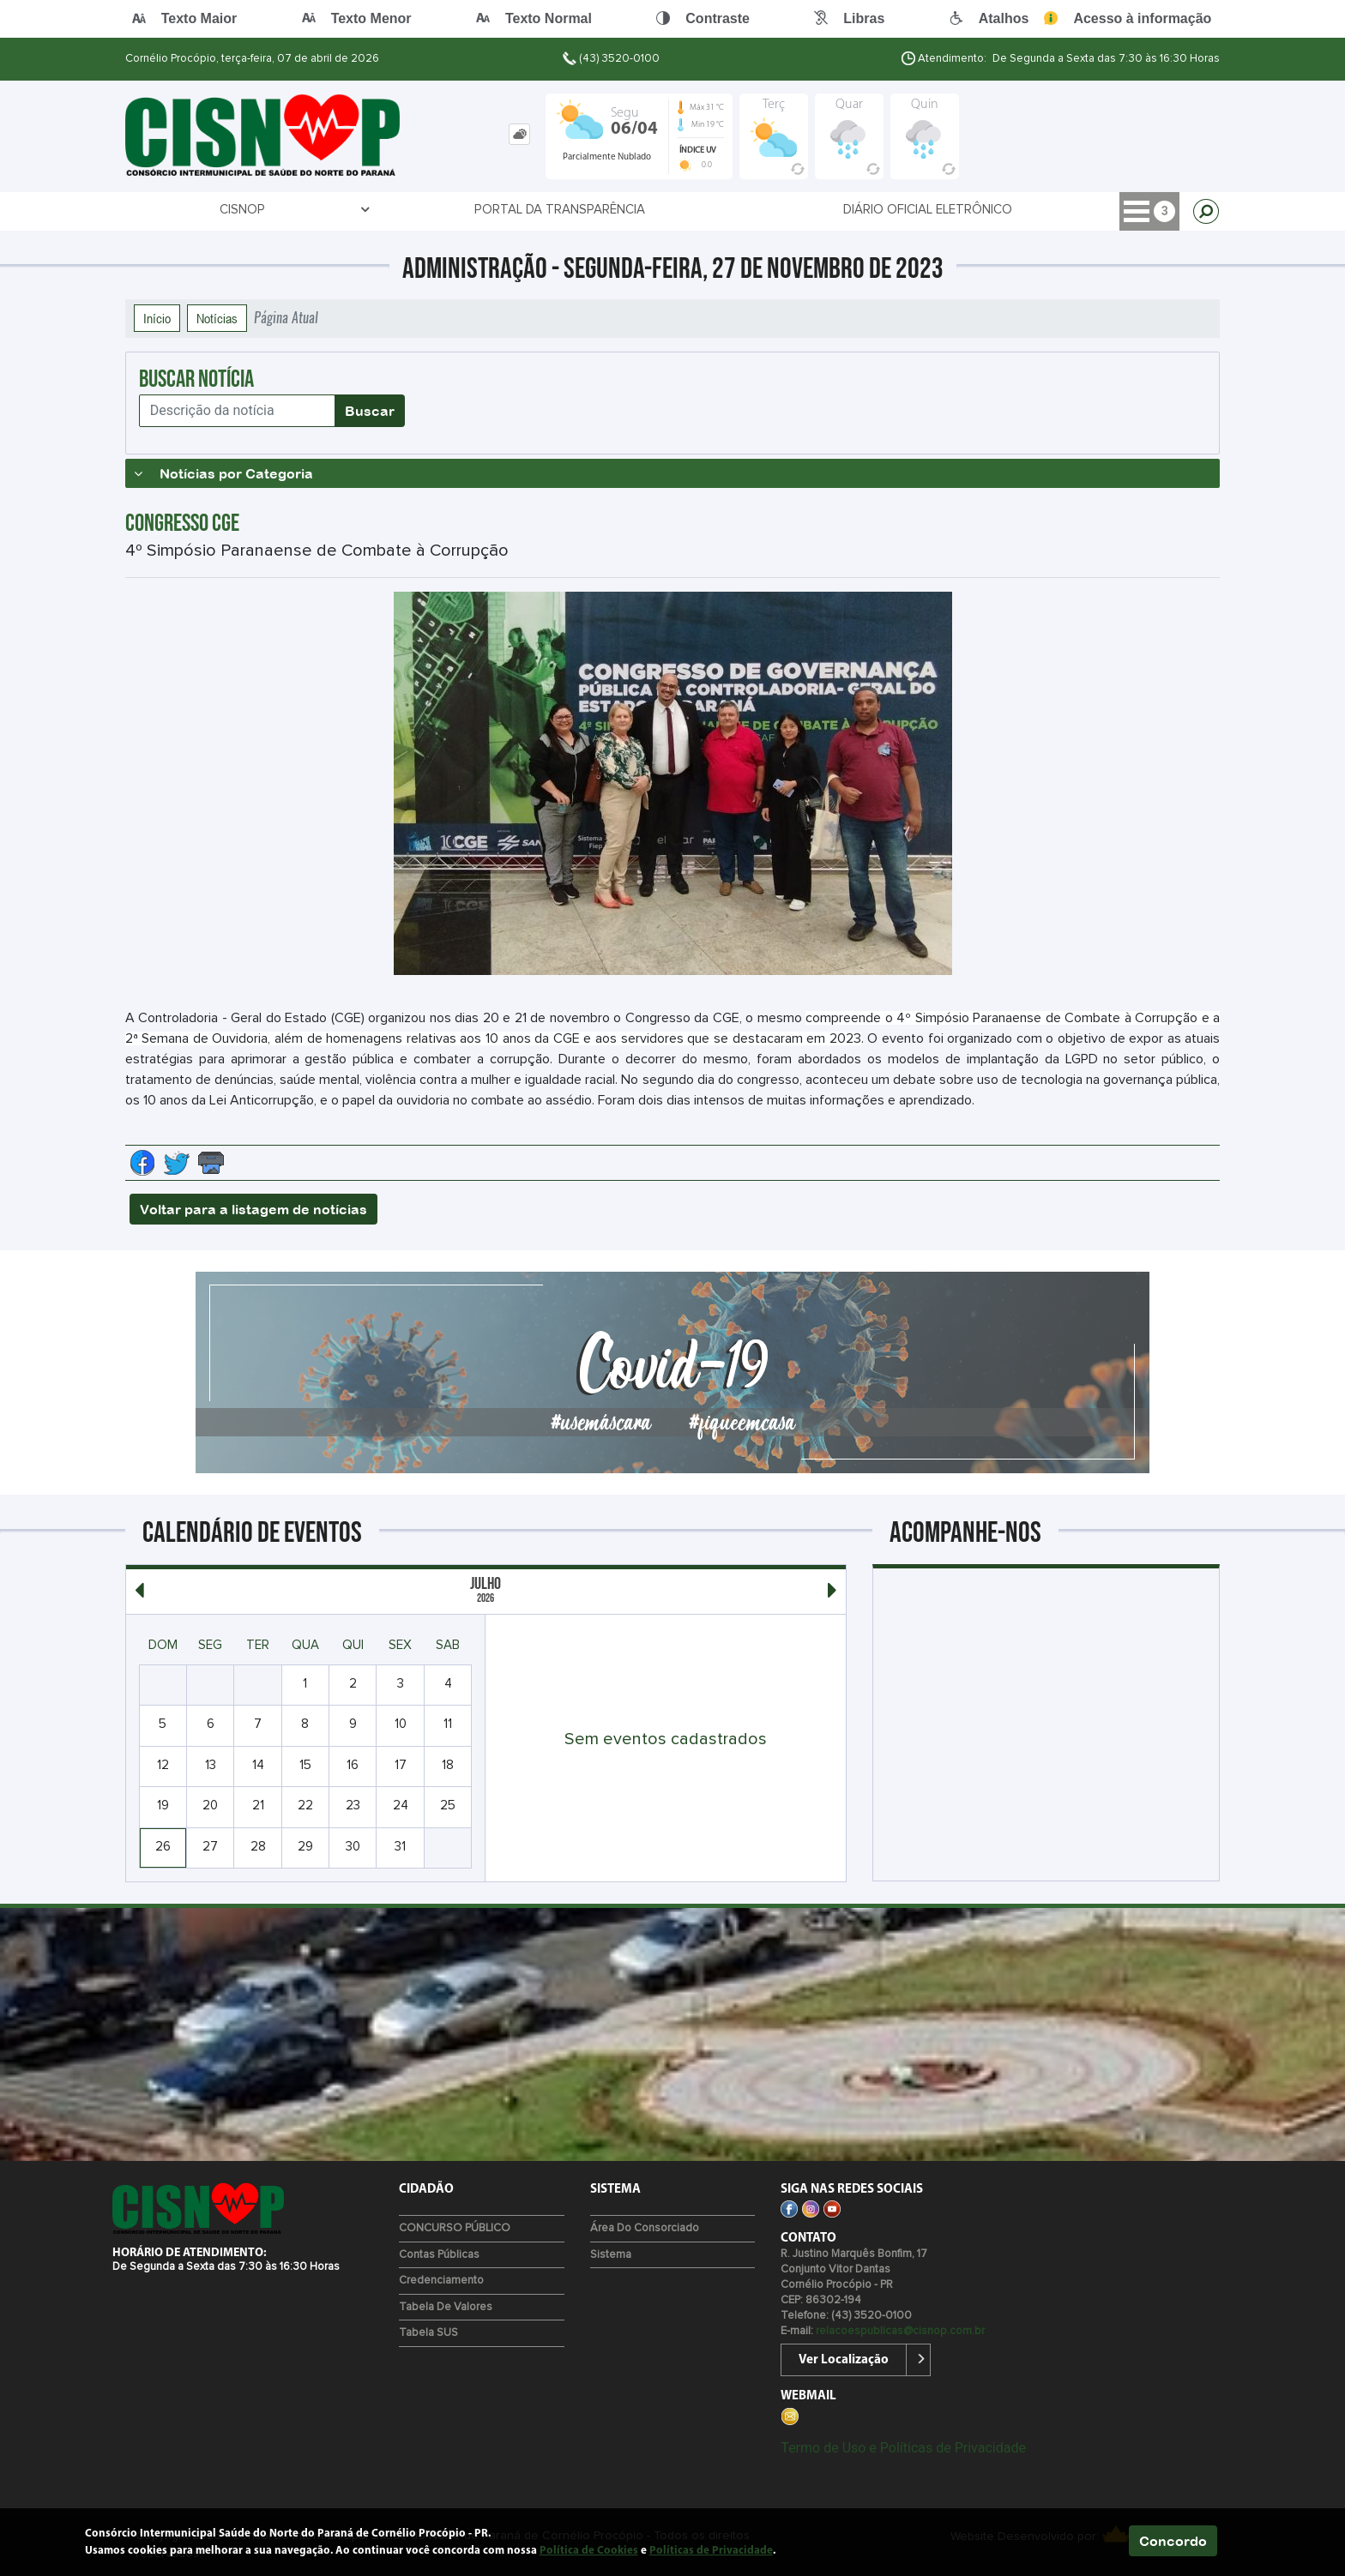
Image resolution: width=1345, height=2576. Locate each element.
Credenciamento (441, 2280)
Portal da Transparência (365, 209)
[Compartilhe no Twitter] (177, 1163)
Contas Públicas (439, 2254)
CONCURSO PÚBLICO (454, 2228)
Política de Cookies (589, 2550)
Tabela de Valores (445, 2307)
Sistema (610, 2254)
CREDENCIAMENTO (814, 209)
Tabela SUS (428, 2332)
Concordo (1173, 2541)
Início (157, 318)
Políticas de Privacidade (711, 2550)
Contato (1116, 209)
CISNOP (198, 209)
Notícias (217, 318)
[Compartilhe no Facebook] (142, 1163)
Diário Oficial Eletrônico (605, 209)
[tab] (519, 134)
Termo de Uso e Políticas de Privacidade (903, 2448)
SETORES (967, 209)
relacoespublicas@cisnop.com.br (900, 2331)
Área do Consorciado (644, 2228)
